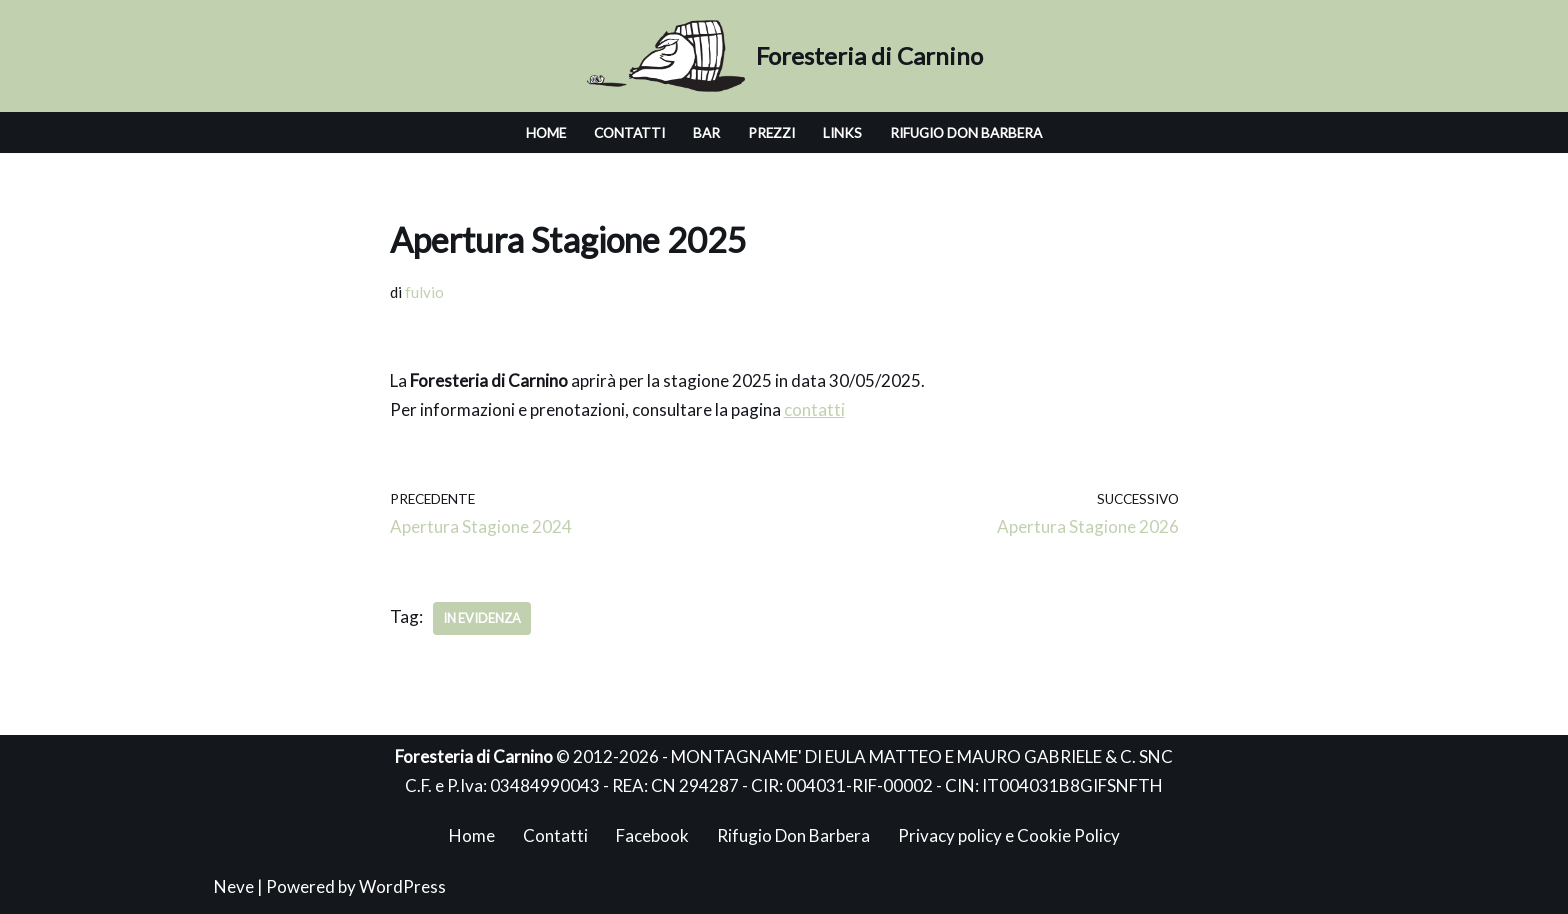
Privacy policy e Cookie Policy (1009, 835)
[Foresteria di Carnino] (784, 56)
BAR (706, 133)
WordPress (402, 886)
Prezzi (771, 133)
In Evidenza (482, 618)
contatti (814, 409)
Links (842, 133)
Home (546, 133)
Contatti (629, 133)
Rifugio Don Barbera (966, 133)
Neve (234, 886)
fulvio (424, 292)
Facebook (652, 835)
